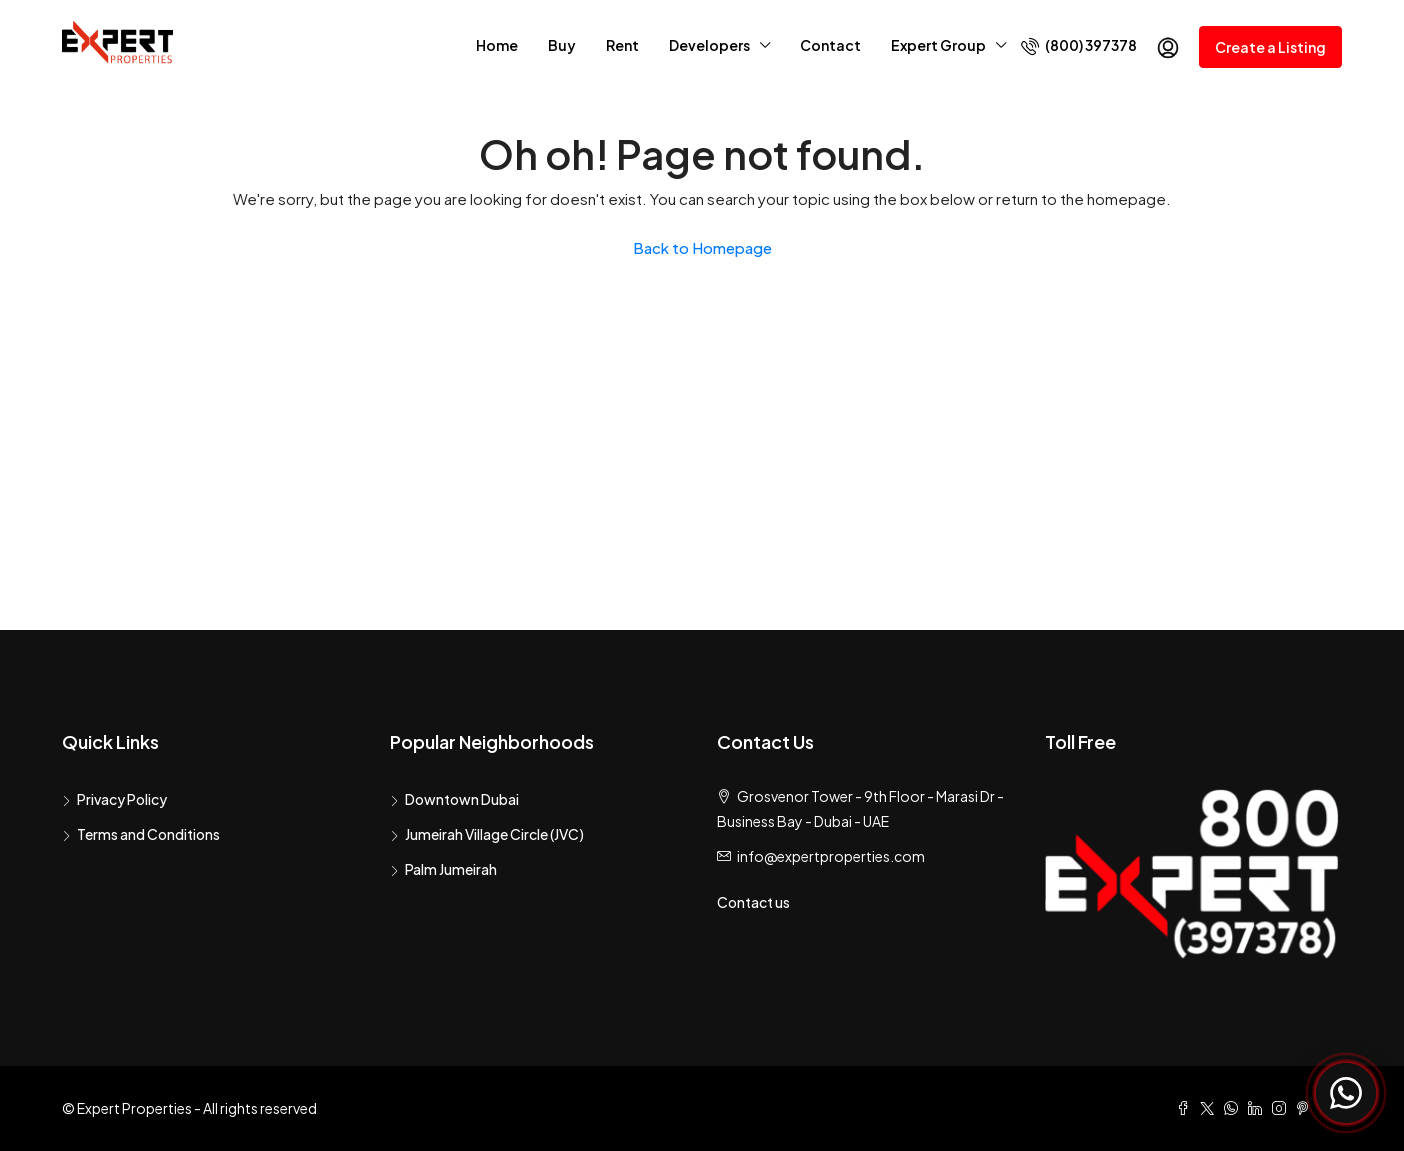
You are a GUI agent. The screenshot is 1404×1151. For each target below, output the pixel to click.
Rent (622, 45)
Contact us (753, 902)
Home (497, 45)
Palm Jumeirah (451, 869)
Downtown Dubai (462, 799)
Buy (562, 45)
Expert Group (938, 45)
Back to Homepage (702, 247)
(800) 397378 (1079, 45)
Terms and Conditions (148, 834)
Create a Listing (1270, 47)
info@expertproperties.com (831, 856)
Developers (709, 45)
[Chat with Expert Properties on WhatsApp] (1346, 1093)
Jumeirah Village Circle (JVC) (494, 834)
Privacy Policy (122, 799)
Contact (830, 45)
